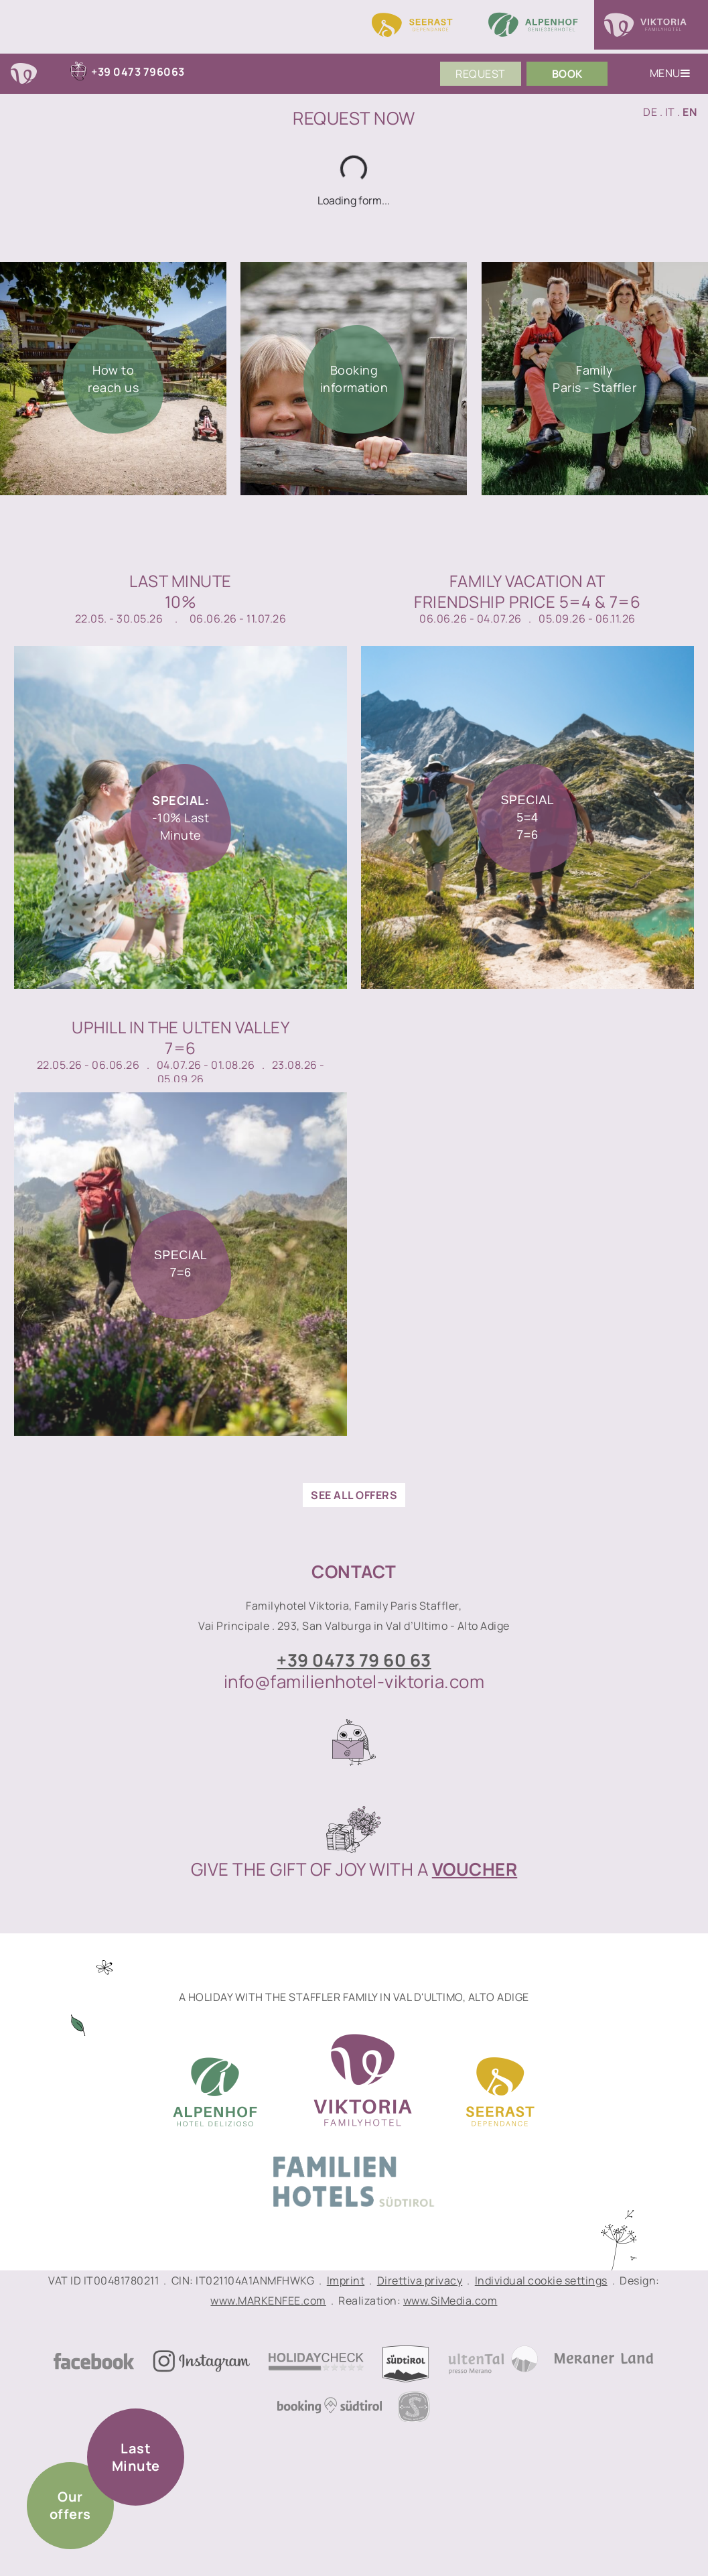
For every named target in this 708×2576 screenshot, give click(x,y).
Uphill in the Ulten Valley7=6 (180, 1037)
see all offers (354, 1495)
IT (670, 112)
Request (480, 73)
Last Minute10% (180, 591)
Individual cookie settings (541, 2280)
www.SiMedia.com (450, 2300)
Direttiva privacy (420, 2280)
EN (690, 112)
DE (650, 112)
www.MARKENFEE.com (268, 2300)
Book (567, 73)
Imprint (346, 2280)
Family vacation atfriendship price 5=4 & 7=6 (527, 591)
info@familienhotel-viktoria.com (354, 1681)
